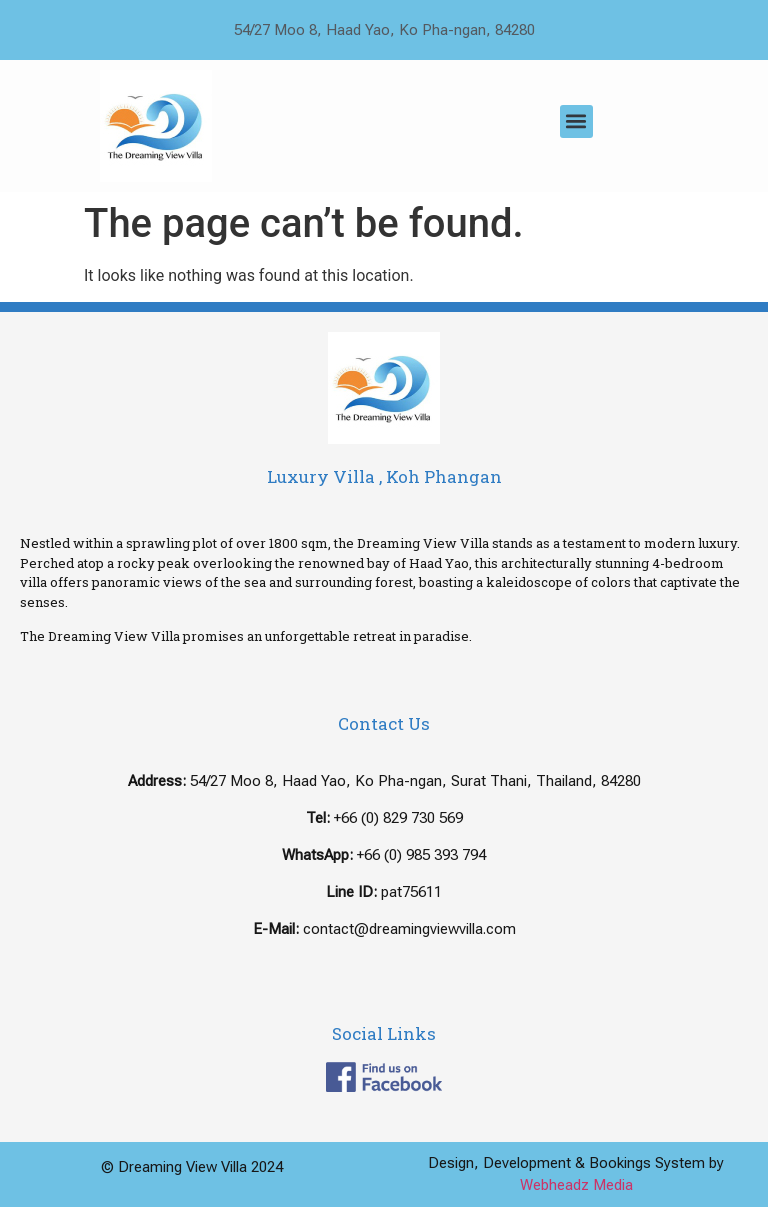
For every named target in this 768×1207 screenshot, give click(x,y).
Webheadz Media (576, 1185)
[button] (576, 121)
